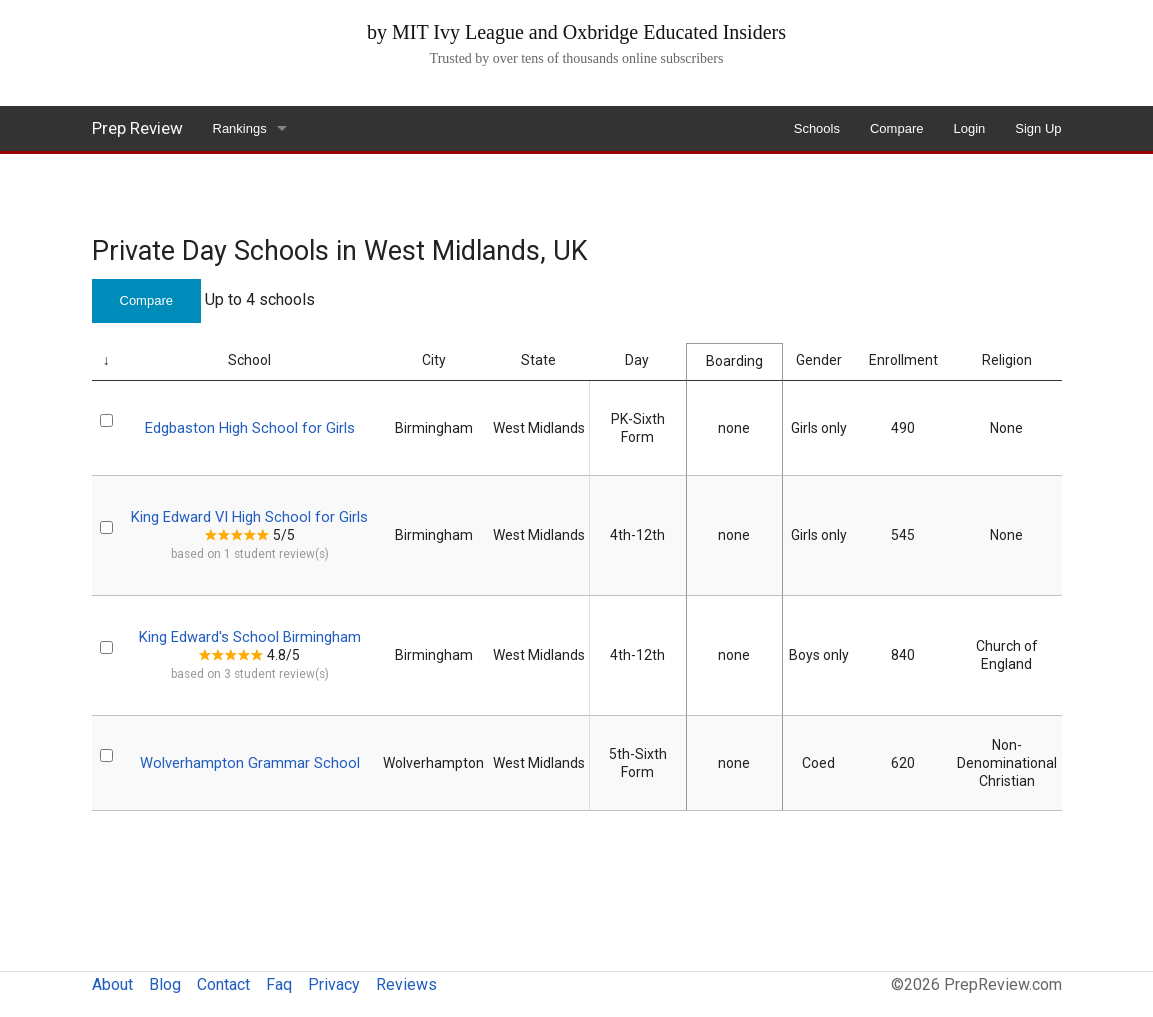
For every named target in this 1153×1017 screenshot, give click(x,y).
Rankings (240, 128)
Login (969, 128)
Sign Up (1038, 128)
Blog (165, 984)
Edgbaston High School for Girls (250, 428)
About (112, 984)
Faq (279, 984)
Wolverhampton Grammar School (250, 763)
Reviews (406, 984)
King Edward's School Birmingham (250, 637)
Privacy (334, 984)
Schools (817, 128)
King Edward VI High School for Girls (249, 517)
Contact (223, 984)
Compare (896, 128)
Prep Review (137, 128)
